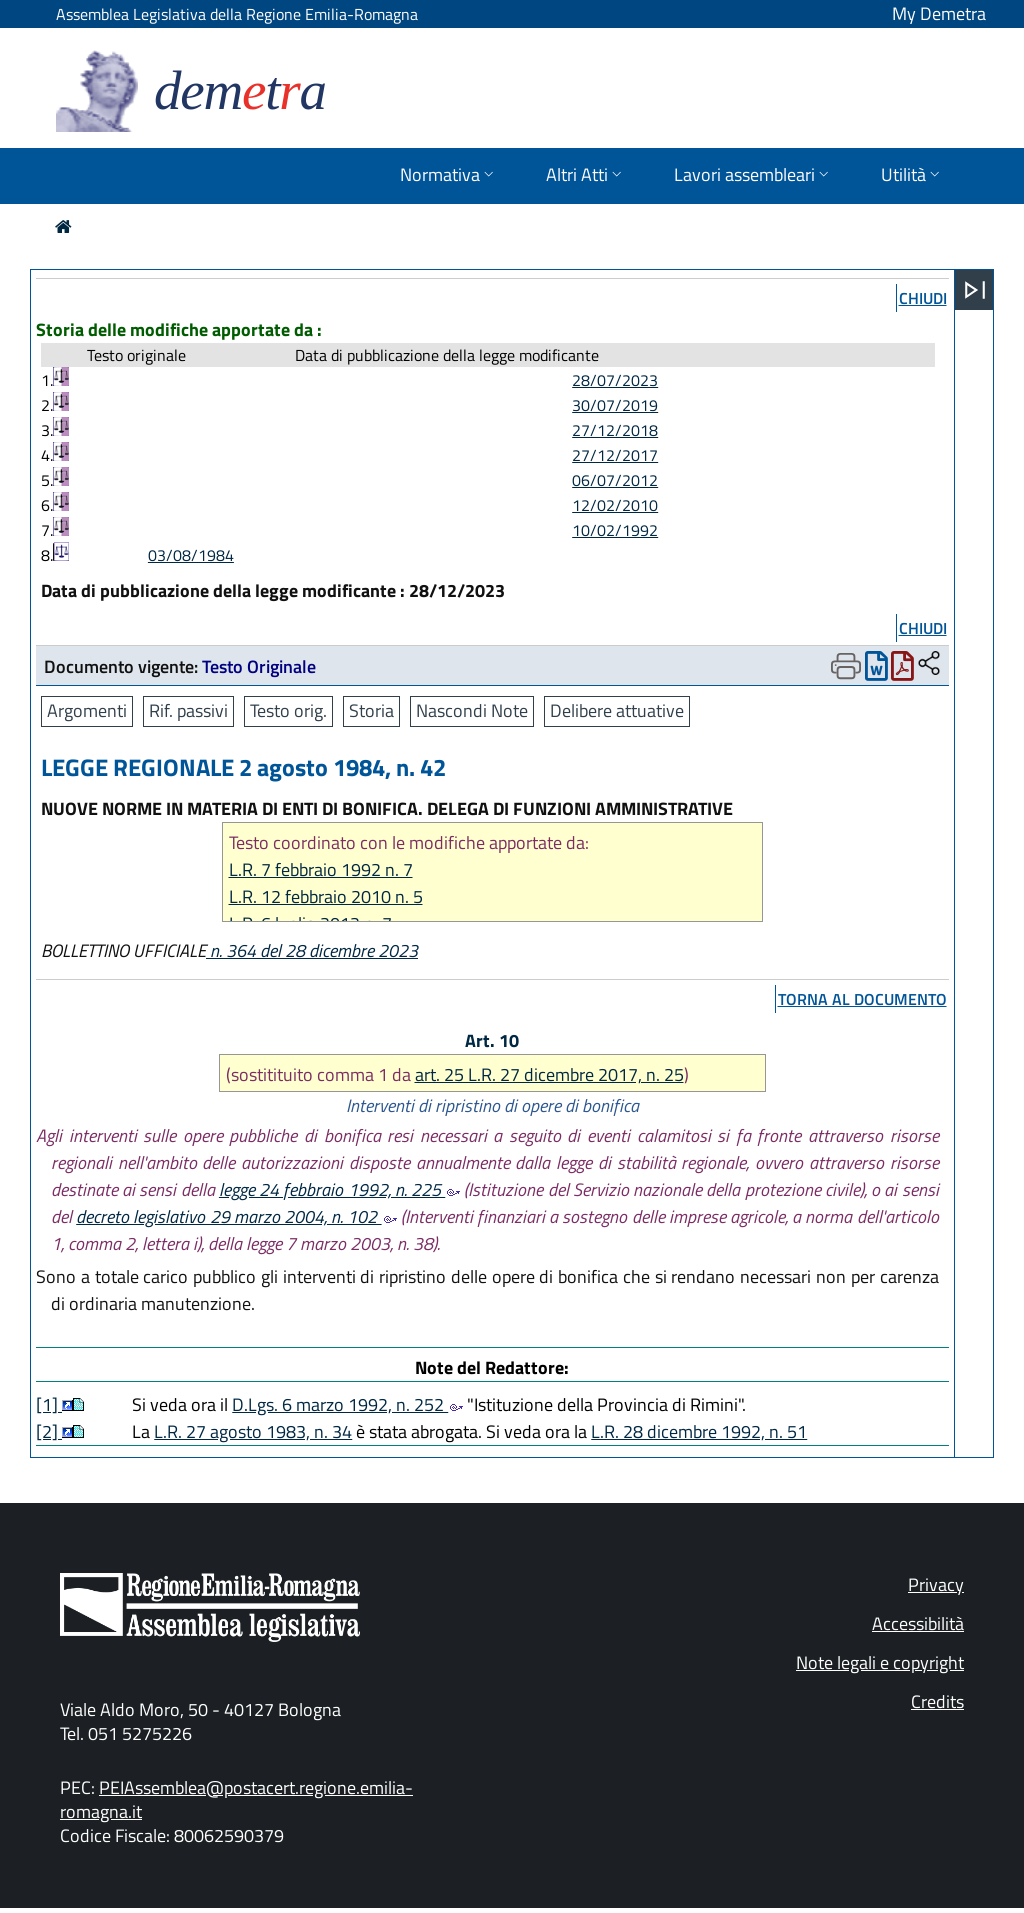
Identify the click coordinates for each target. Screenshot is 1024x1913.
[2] (49, 1431)
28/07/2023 (615, 380)
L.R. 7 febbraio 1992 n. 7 (321, 869)
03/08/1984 (191, 555)
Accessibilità (918, 1623)
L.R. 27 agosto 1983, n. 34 (253, 1431)
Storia (371, 710)
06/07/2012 (615, 480)
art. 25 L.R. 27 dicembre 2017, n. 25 (549, 1074)
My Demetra (939, 13)
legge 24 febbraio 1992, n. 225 (339, 1189)
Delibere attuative (617, 710)
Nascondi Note (472, 710)
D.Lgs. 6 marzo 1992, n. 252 (347, 1404)
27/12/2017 (615, 455)
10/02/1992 (615, 530)
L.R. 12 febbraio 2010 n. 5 (326, 896)
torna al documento (862, 999)
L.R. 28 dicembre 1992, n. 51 (699, 1431)
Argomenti (87, 710)
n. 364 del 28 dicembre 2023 (312, 950)
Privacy (936, 1584)
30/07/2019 (615, 405)
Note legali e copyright (880, 1662)
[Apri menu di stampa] (846, 666)
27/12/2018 (615, 430)
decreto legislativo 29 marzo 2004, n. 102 (236, 1216)
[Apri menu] (975, 290)
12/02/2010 (615, 505)
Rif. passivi (188, 710)
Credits (937, 1701)
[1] (49, 1404)
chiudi (923, 298)
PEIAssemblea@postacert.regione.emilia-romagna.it (236, 1799)
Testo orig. (288, 710)
